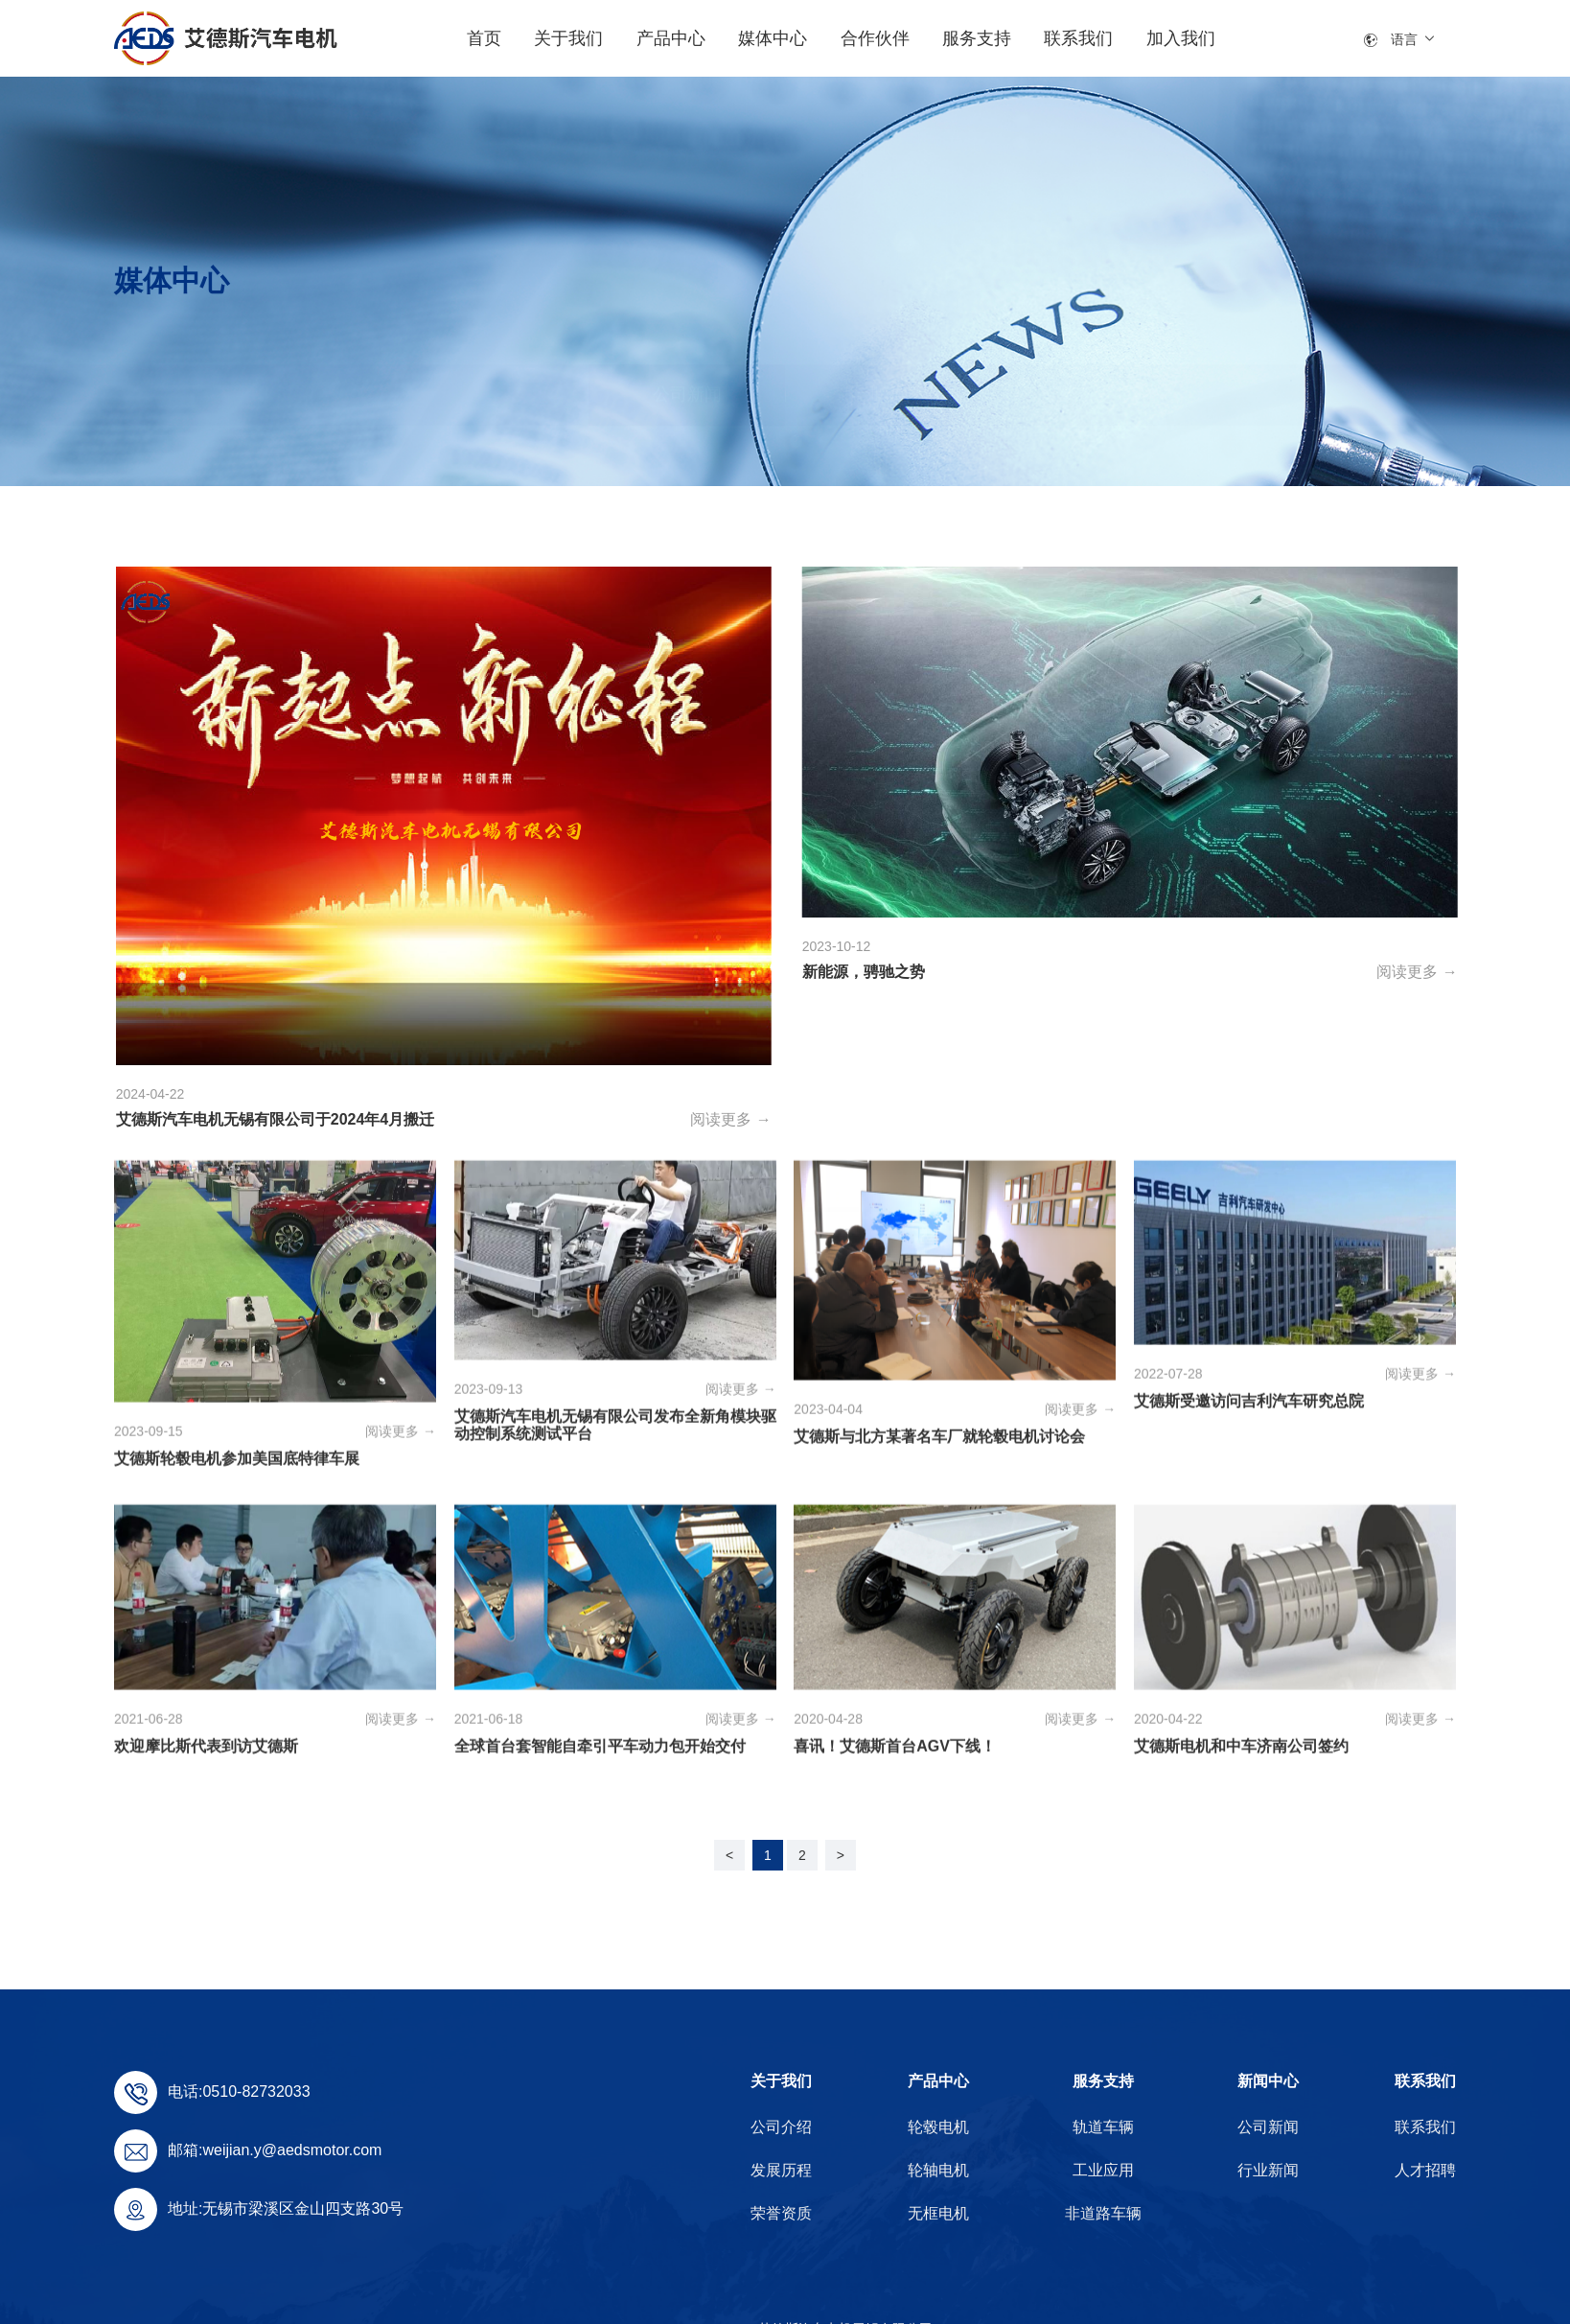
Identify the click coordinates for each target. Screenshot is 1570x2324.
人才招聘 (1425, 2170)
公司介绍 (781, 2127)
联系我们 (1425, 2081)
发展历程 (781, 2170)
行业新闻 (882, 452)
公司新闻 (687, 452)
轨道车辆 (1103, 2127)
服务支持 (1103, 2081)
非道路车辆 (1103, 2213)
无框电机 (938, 2213)
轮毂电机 (938, 2127)
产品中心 (938, 2081)
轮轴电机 (938, 2170)
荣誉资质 (781, 2213)
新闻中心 (1268, 2081)
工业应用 (1103, 2170)
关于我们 (781, 2081)
